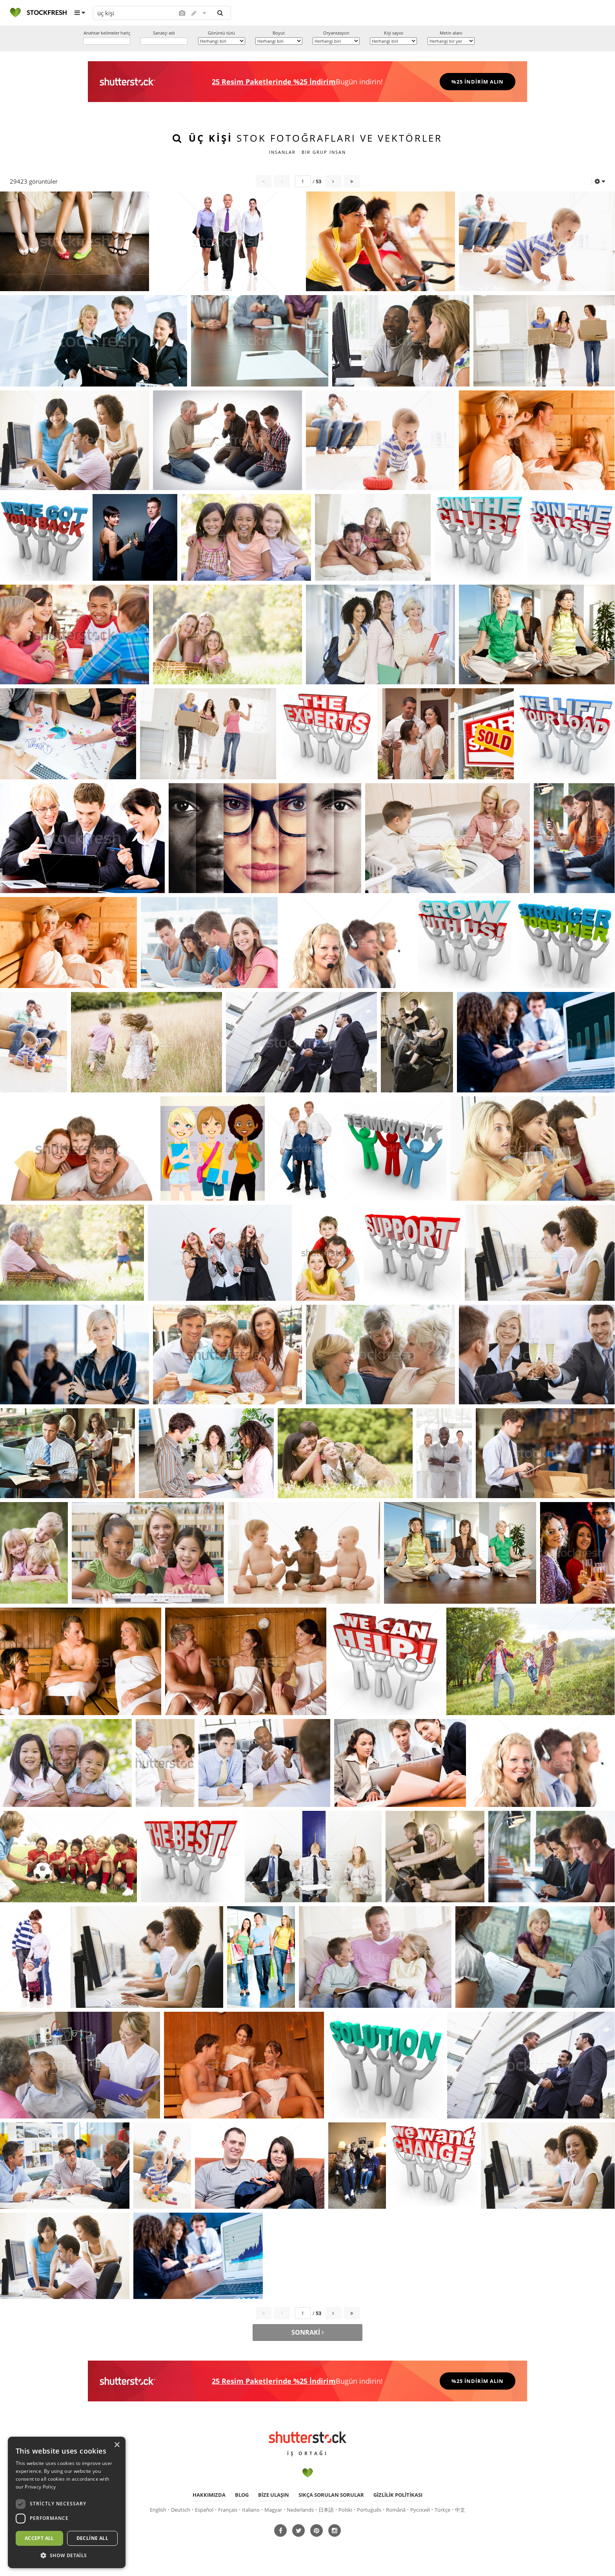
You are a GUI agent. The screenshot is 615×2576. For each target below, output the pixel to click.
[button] (67, 2555)
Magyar (273, 2509)
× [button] (117, 2445)
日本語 (326, 2509)
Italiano (251, 2509)
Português (369, 2509)
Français (227, 2509)
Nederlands (300, 2509)
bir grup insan (324, 152)
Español (204, 2509)
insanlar (282, 152)
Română (396, 2509)
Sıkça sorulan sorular (331, 2494)
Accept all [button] (39, 2538)
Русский (420, 2509)
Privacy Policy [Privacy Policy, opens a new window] (40, 2486)
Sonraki (307, 2332)
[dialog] (67, 2502)
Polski (345, 2509)
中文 (460, 2509)
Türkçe (442, 2509)
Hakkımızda (209, 2494)
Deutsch (180, 2509)
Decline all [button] (92, 2538)
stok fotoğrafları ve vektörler (315, 137)
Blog (242, 2494)
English (158, 2509)
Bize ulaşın (273, 2494)
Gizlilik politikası (397, 2494)
